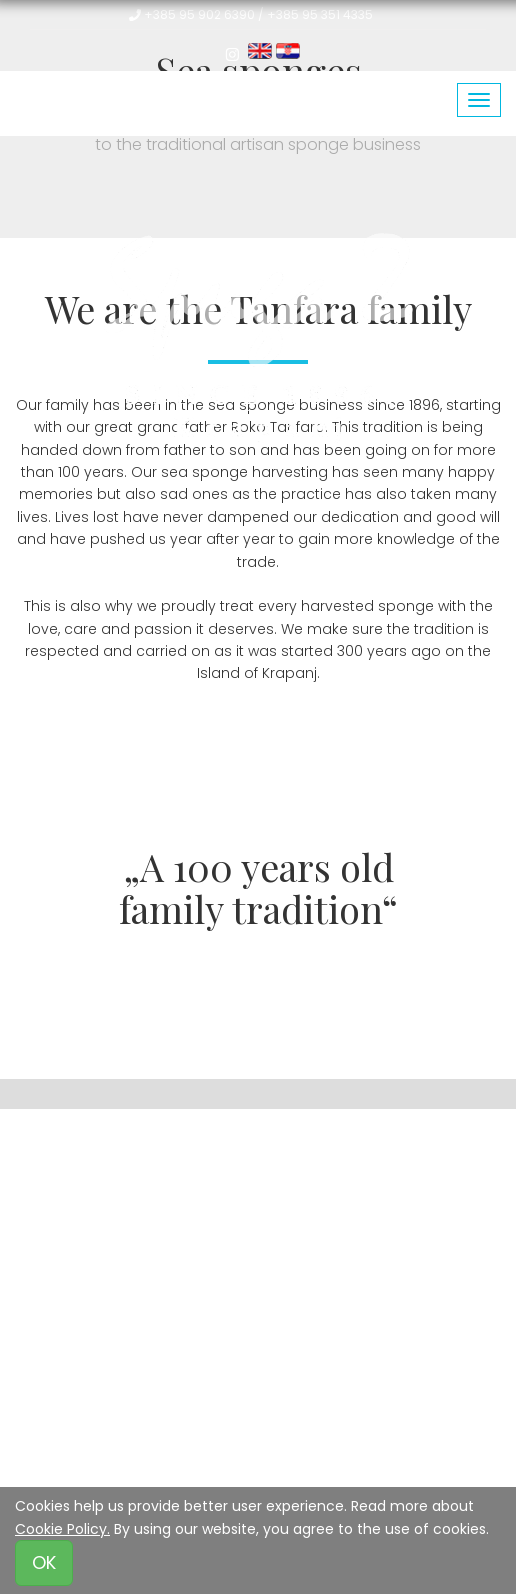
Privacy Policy (235, 1446)
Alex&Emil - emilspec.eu (283, 1346)
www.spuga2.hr (366, 1276)
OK (44, 1562)
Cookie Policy (346, 1446)
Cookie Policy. (62, 1529)
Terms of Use (123, 1446)
